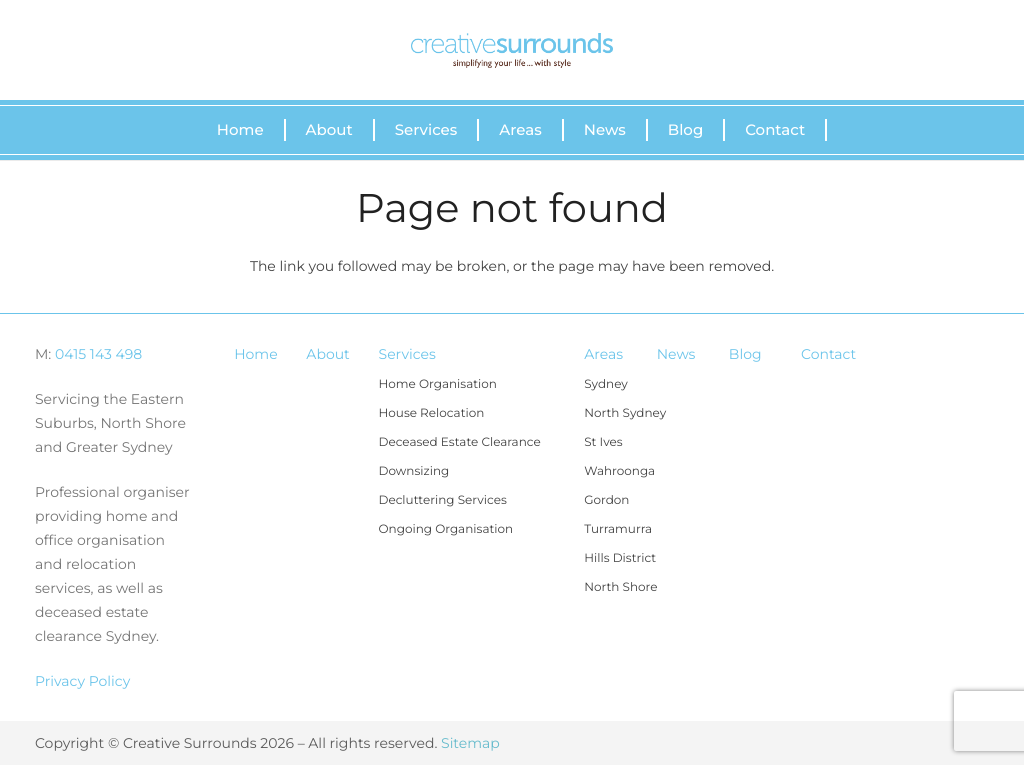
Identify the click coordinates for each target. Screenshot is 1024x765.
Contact (828, 354)
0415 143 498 (98, 354)
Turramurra (618, 529)
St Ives (603, 442)
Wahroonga (619, 471)
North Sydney (625, 413)
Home (255, 354)
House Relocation (432, 413)
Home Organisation (438, 384)
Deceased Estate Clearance (460, 442)
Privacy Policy (82, 681)
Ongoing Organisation (446, 529)
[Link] (512, 50)
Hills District (620, 558)
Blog (745, 354)
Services (407, 354)
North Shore (620, 587)
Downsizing (414, 471)
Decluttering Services (443, 500)
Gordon (606, 500)
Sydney (606, 384)
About (327, 354)
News (676, 354)
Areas (603, 354)
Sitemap (470, 743)
